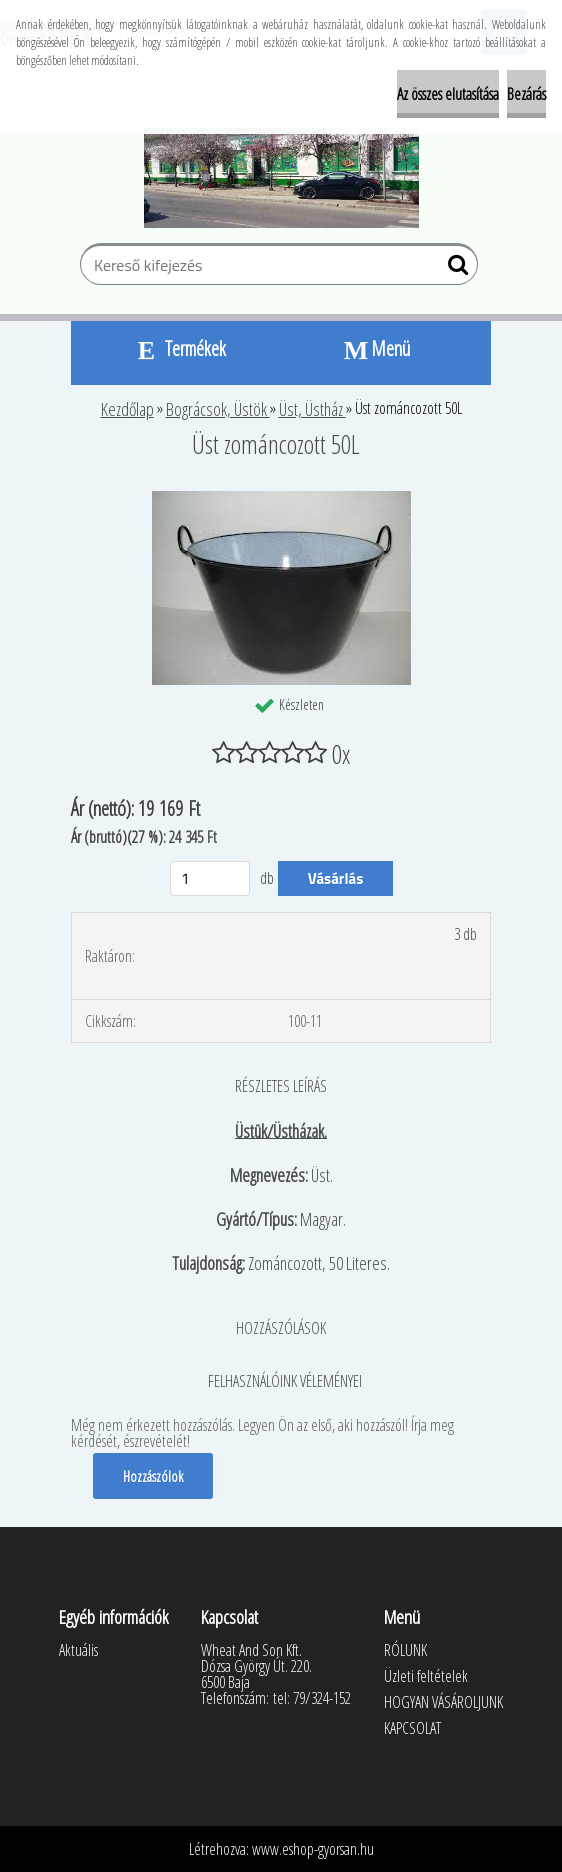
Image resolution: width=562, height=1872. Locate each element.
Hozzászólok (153, 1476)
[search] (454, 269)
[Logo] (281, 178)
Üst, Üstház (312, 409)
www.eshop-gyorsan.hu (313, 1849)
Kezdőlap (127, 409)
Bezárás (526, 94)
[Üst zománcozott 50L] (281, 499)
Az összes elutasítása (448, 94)
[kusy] (210, 878)
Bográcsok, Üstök (218, 409)
